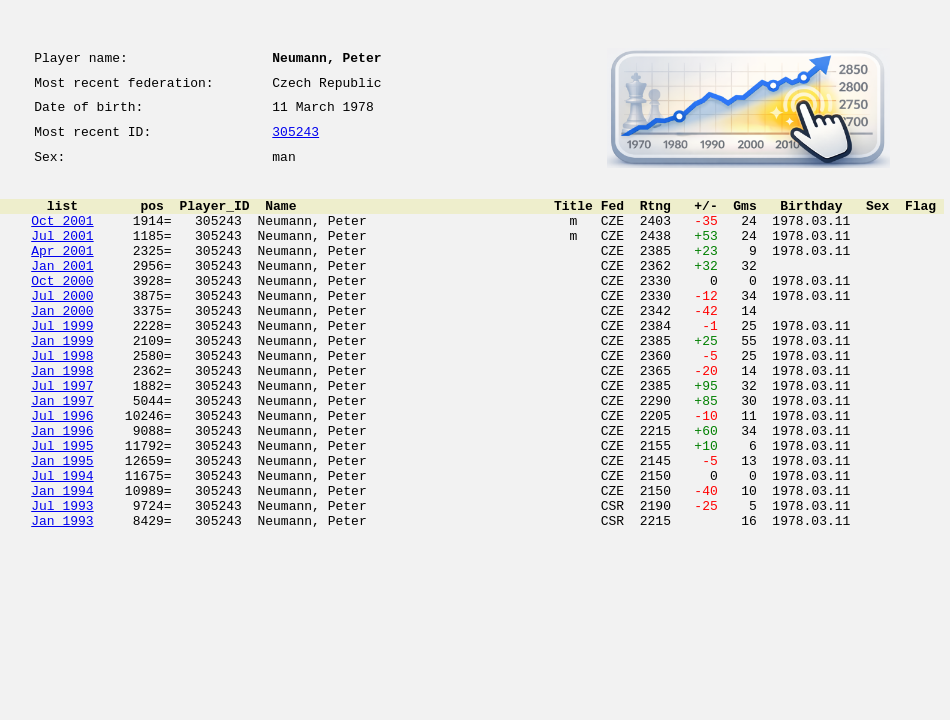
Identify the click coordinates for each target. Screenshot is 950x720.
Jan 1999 (62, 382)
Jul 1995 (62, 508)
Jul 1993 (62, 580)
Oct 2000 (62, 310)
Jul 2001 (62, 256)
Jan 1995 (62, 526)
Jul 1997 (62, 436)
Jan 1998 (62, 418)
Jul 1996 (62, 472)
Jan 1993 (62, 598)
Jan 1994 (62, 562)
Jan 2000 (62, 346)
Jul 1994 (62, 544)
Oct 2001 (62, 238)
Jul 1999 (62, 364)
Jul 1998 (62, 400)
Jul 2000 (62, 328)
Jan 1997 (62, 454)
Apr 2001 (62, 274)
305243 (295, 142)
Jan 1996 (62, 490)
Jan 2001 (62, 292)
